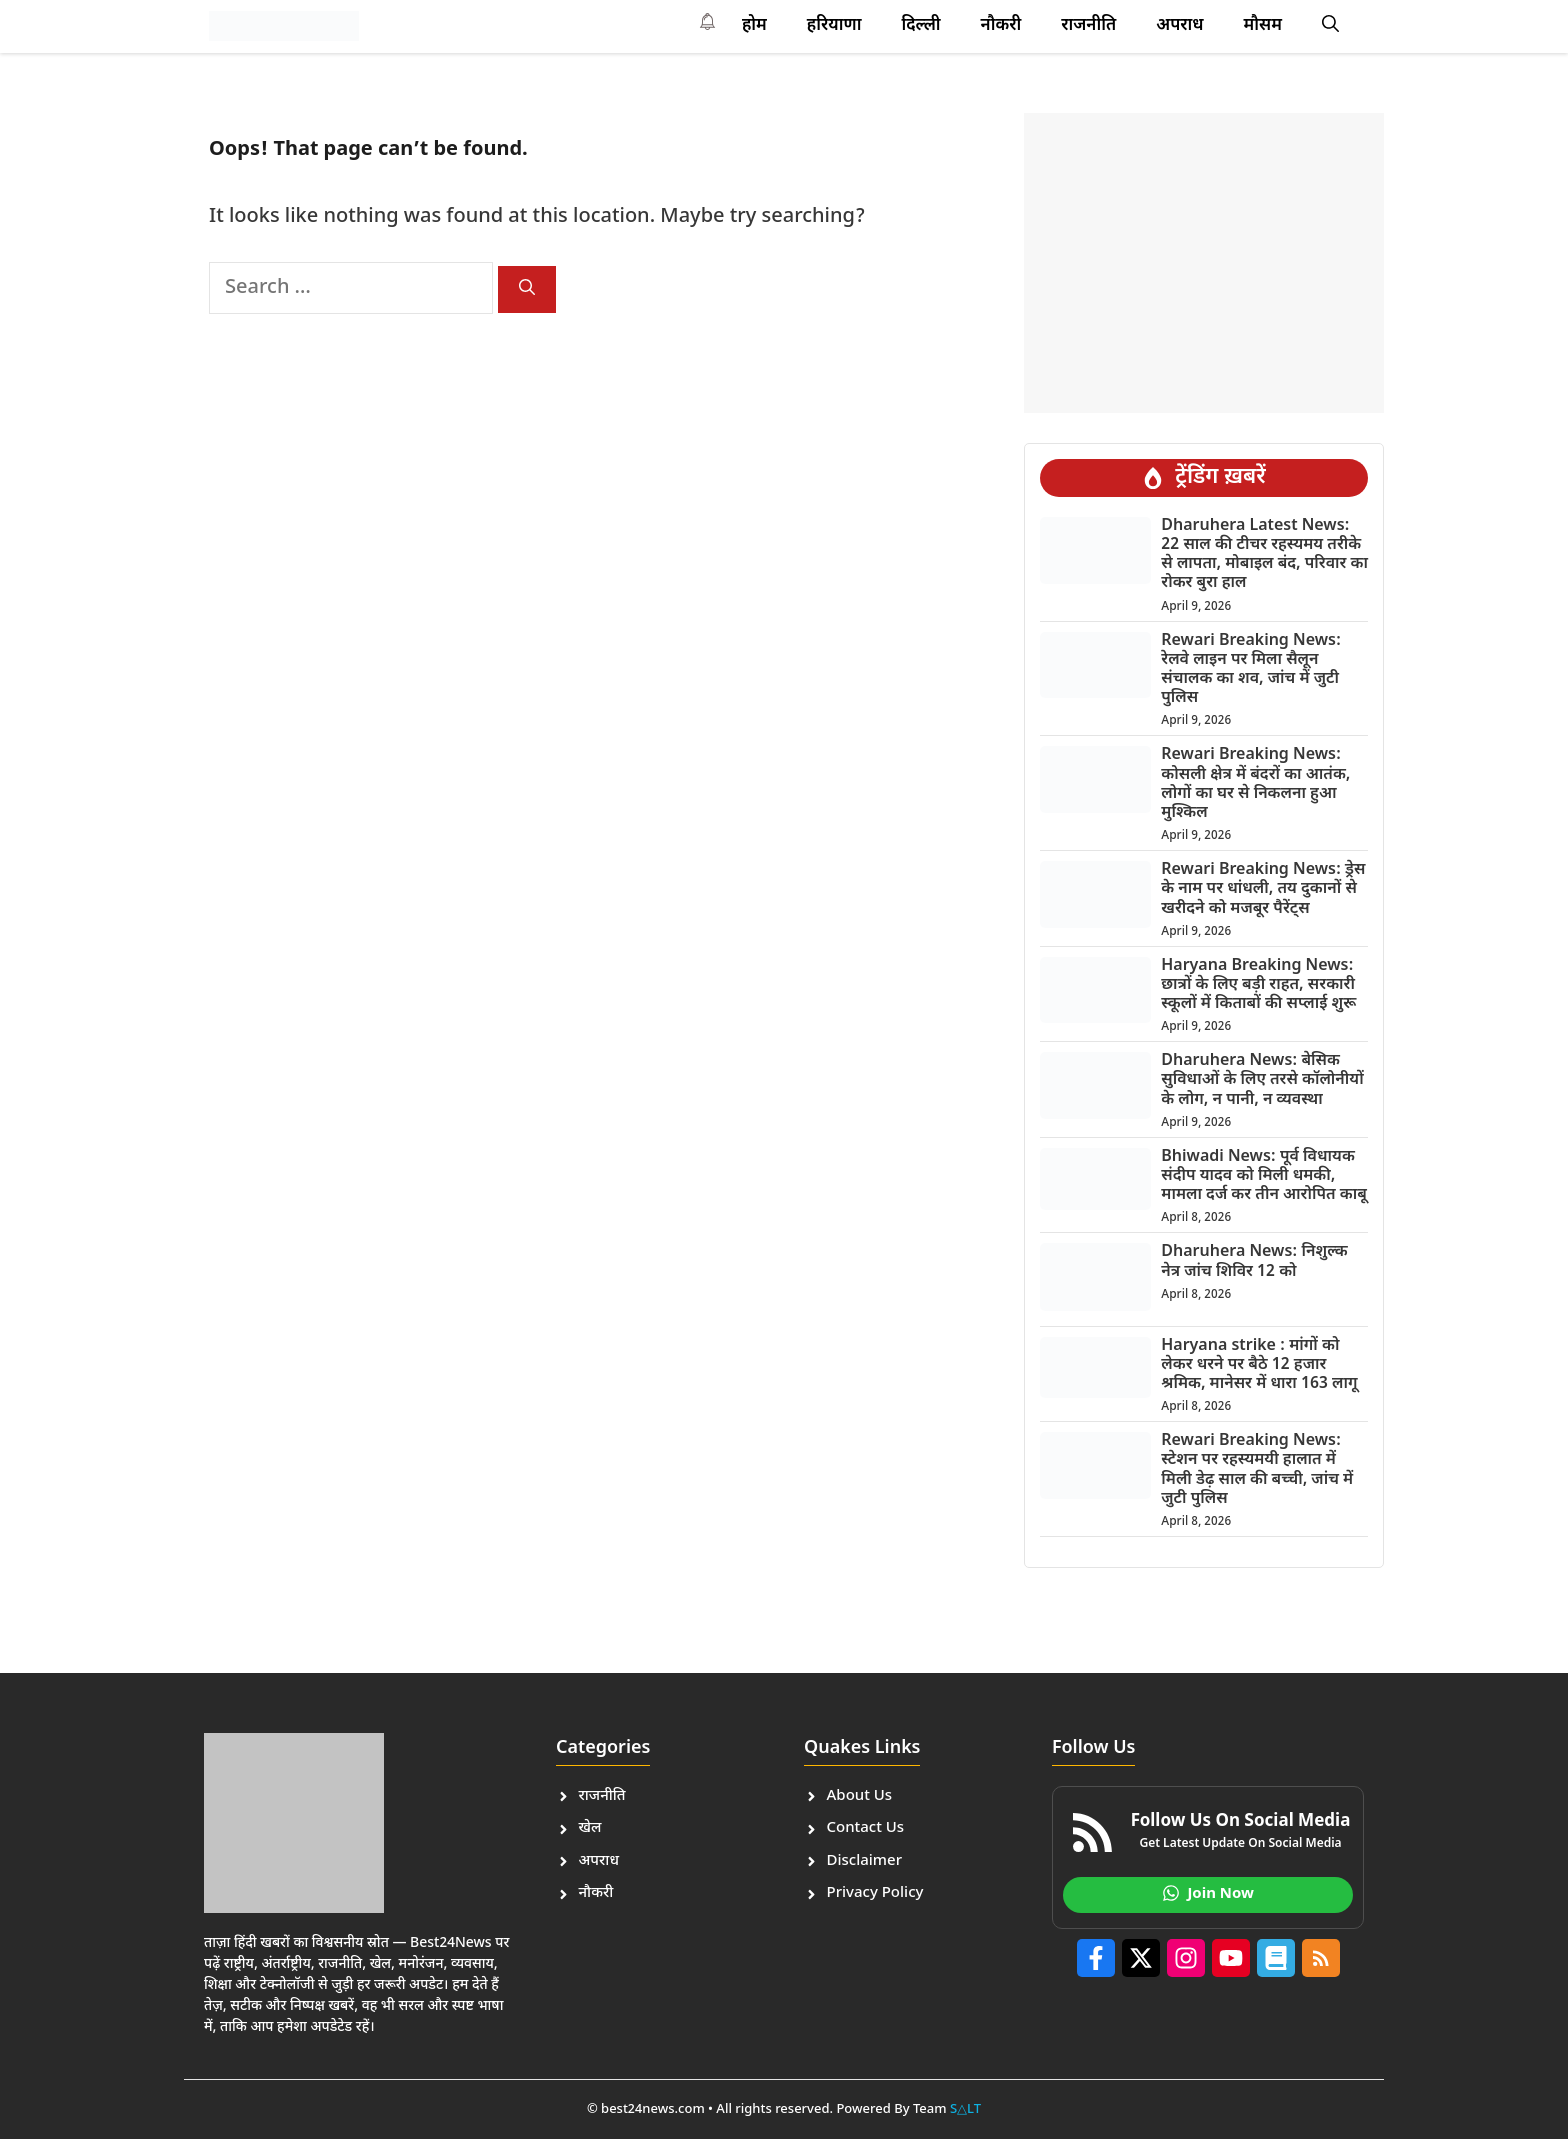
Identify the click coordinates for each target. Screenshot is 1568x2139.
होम (754, 26)
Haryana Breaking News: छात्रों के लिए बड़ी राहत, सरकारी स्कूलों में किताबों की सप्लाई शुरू (1258, 985)
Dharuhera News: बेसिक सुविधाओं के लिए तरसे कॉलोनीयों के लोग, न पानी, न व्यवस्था (1262, 1080)
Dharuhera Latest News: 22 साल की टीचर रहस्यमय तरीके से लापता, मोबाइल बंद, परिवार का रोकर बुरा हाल (1264, 555)
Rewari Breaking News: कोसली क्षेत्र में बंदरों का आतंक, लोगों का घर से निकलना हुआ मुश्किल (1255, 784)
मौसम (1263, 26)
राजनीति (1088, 26)
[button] (1330, 26)
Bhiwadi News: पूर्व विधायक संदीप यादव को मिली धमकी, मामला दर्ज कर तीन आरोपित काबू (1264, 1176)
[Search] (527, 289)
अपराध (1179, 26)
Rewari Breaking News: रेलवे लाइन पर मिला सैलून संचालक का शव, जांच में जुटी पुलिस (1251, 670)
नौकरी (1001, 26)
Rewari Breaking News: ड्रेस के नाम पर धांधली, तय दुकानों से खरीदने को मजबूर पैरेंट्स (1263, 889)
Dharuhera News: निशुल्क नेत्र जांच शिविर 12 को (1254, 1262)
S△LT (965, 2109)
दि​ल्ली (920, 26)
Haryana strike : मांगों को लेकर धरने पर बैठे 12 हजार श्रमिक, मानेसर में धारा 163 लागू (1259, 1365)
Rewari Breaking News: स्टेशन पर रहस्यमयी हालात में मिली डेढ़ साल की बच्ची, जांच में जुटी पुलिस (1257, 1470)
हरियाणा (834, 26)
